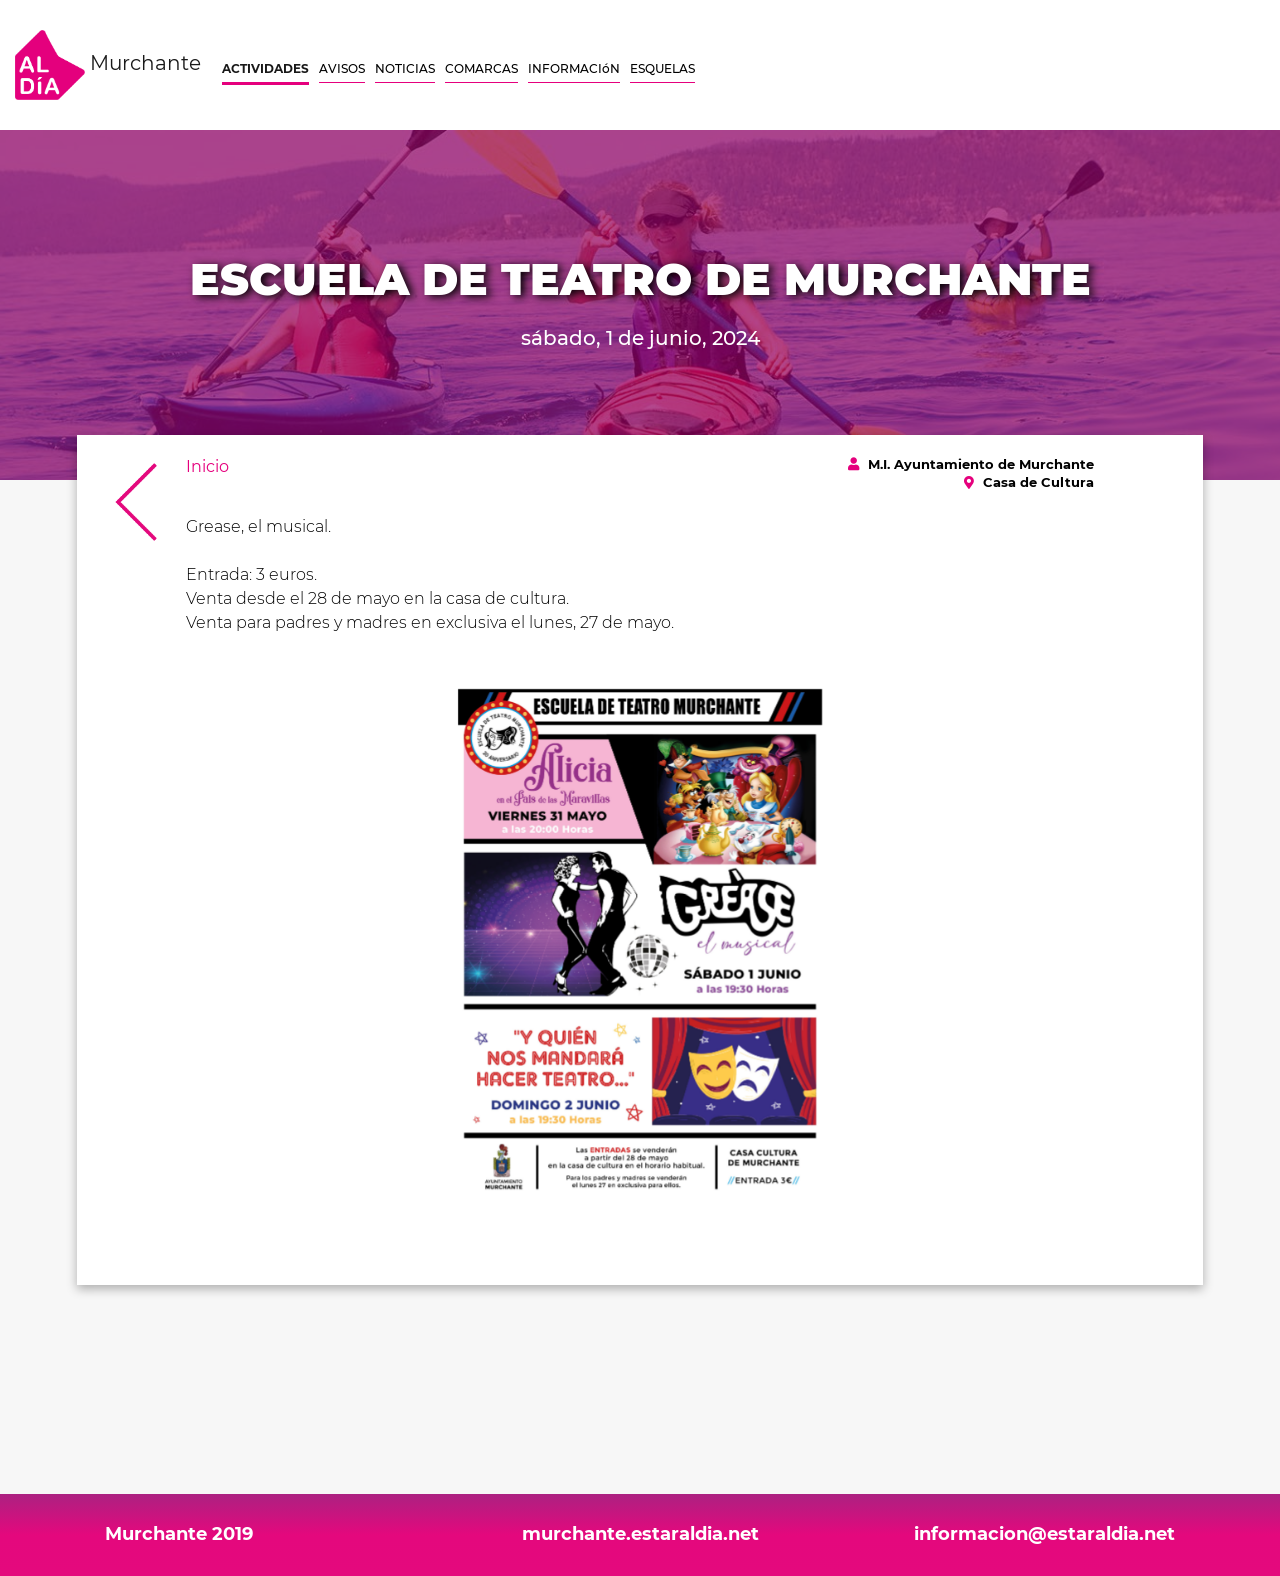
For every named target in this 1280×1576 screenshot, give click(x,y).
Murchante (108, 65)
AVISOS (342, 68)
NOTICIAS (405, 68)
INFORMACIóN (574, 68)
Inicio (207, 466)
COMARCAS (481, 68)
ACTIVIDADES (265, 68)
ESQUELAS (662, 68)
